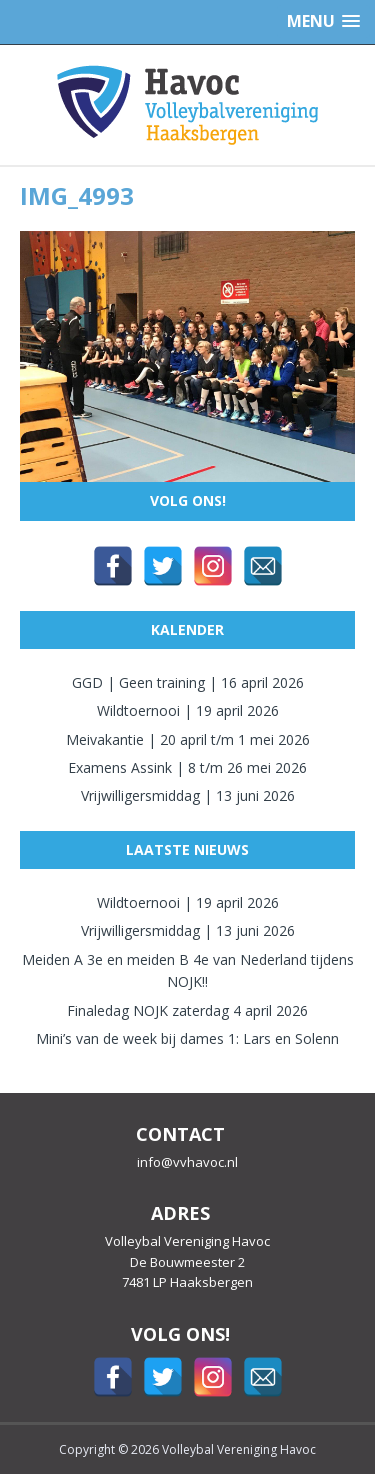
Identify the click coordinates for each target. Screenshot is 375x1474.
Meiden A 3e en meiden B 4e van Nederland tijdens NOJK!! (188, 970)
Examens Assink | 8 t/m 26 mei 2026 (187, 767)
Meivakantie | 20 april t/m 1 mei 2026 (188, 739)
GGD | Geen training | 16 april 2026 (188, 682)
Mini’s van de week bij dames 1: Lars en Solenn (187, 1038)
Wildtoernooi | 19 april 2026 (188, 710)
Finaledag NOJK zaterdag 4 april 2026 (187, 1010)
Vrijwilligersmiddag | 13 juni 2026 (188, 795)
